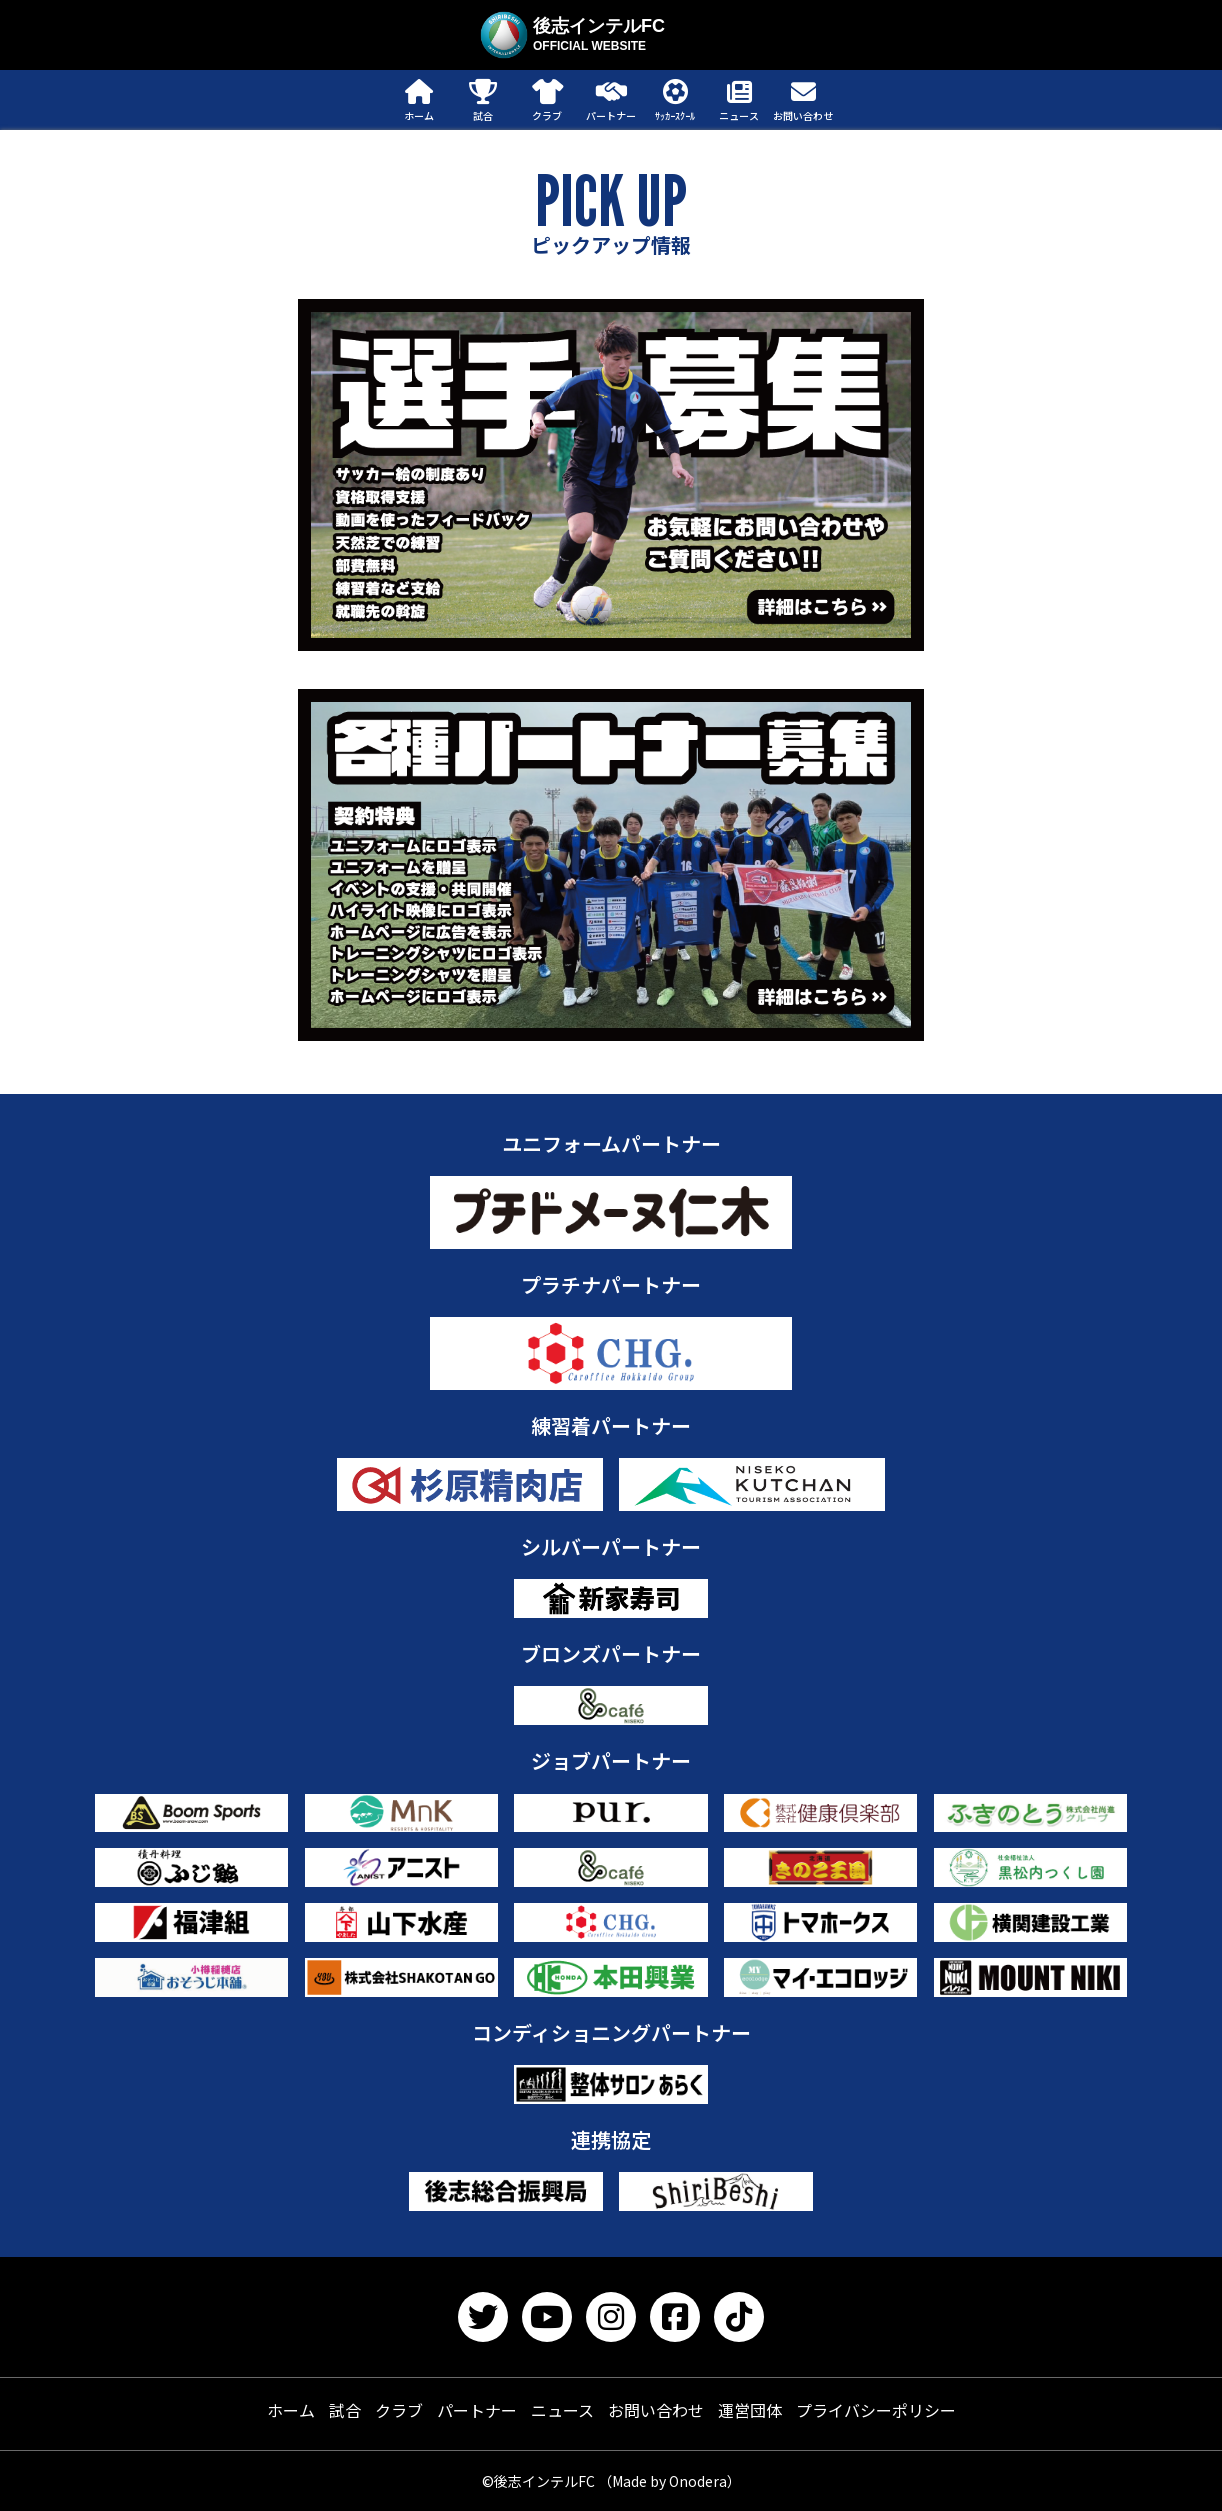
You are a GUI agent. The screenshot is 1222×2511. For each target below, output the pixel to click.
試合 (345, 2410)
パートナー (477, 2410)
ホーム (291, 2410)
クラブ (399, 2410)
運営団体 (750, 2410)
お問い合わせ (656, 2410)
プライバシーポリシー (876, 2410)
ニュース (562, 2410)
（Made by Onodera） (669, 2481)
